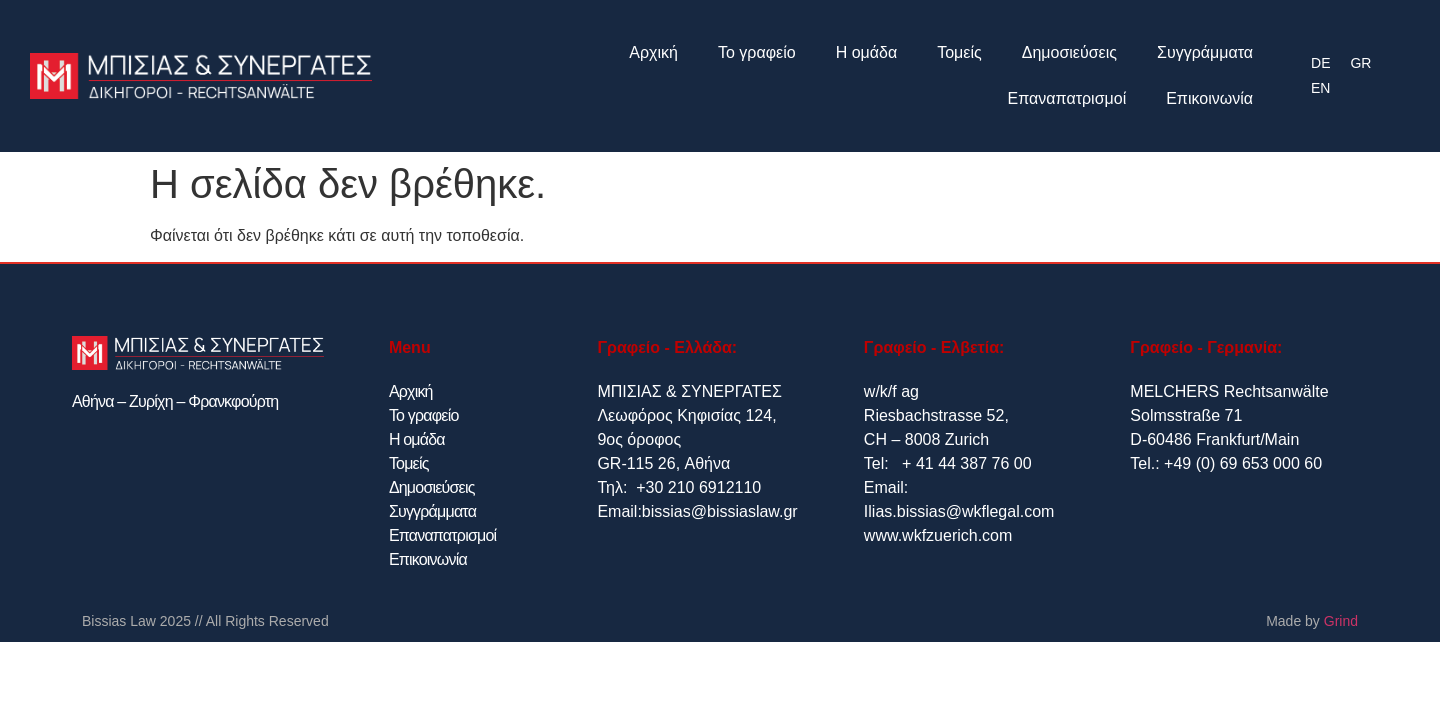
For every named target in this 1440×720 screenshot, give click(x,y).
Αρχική (653, 52)
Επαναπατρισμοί (1067, 98)
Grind (1341, 621)
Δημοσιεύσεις (1069, 52)
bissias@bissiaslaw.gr (720, 511)
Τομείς (959, 52)
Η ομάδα (867, 52)
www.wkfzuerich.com (938, 535)
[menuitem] (1320, 63)
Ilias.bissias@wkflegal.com (959, 511)
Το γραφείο (757, 52)
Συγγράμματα (1205, 52)
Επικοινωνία (1209, 98)
